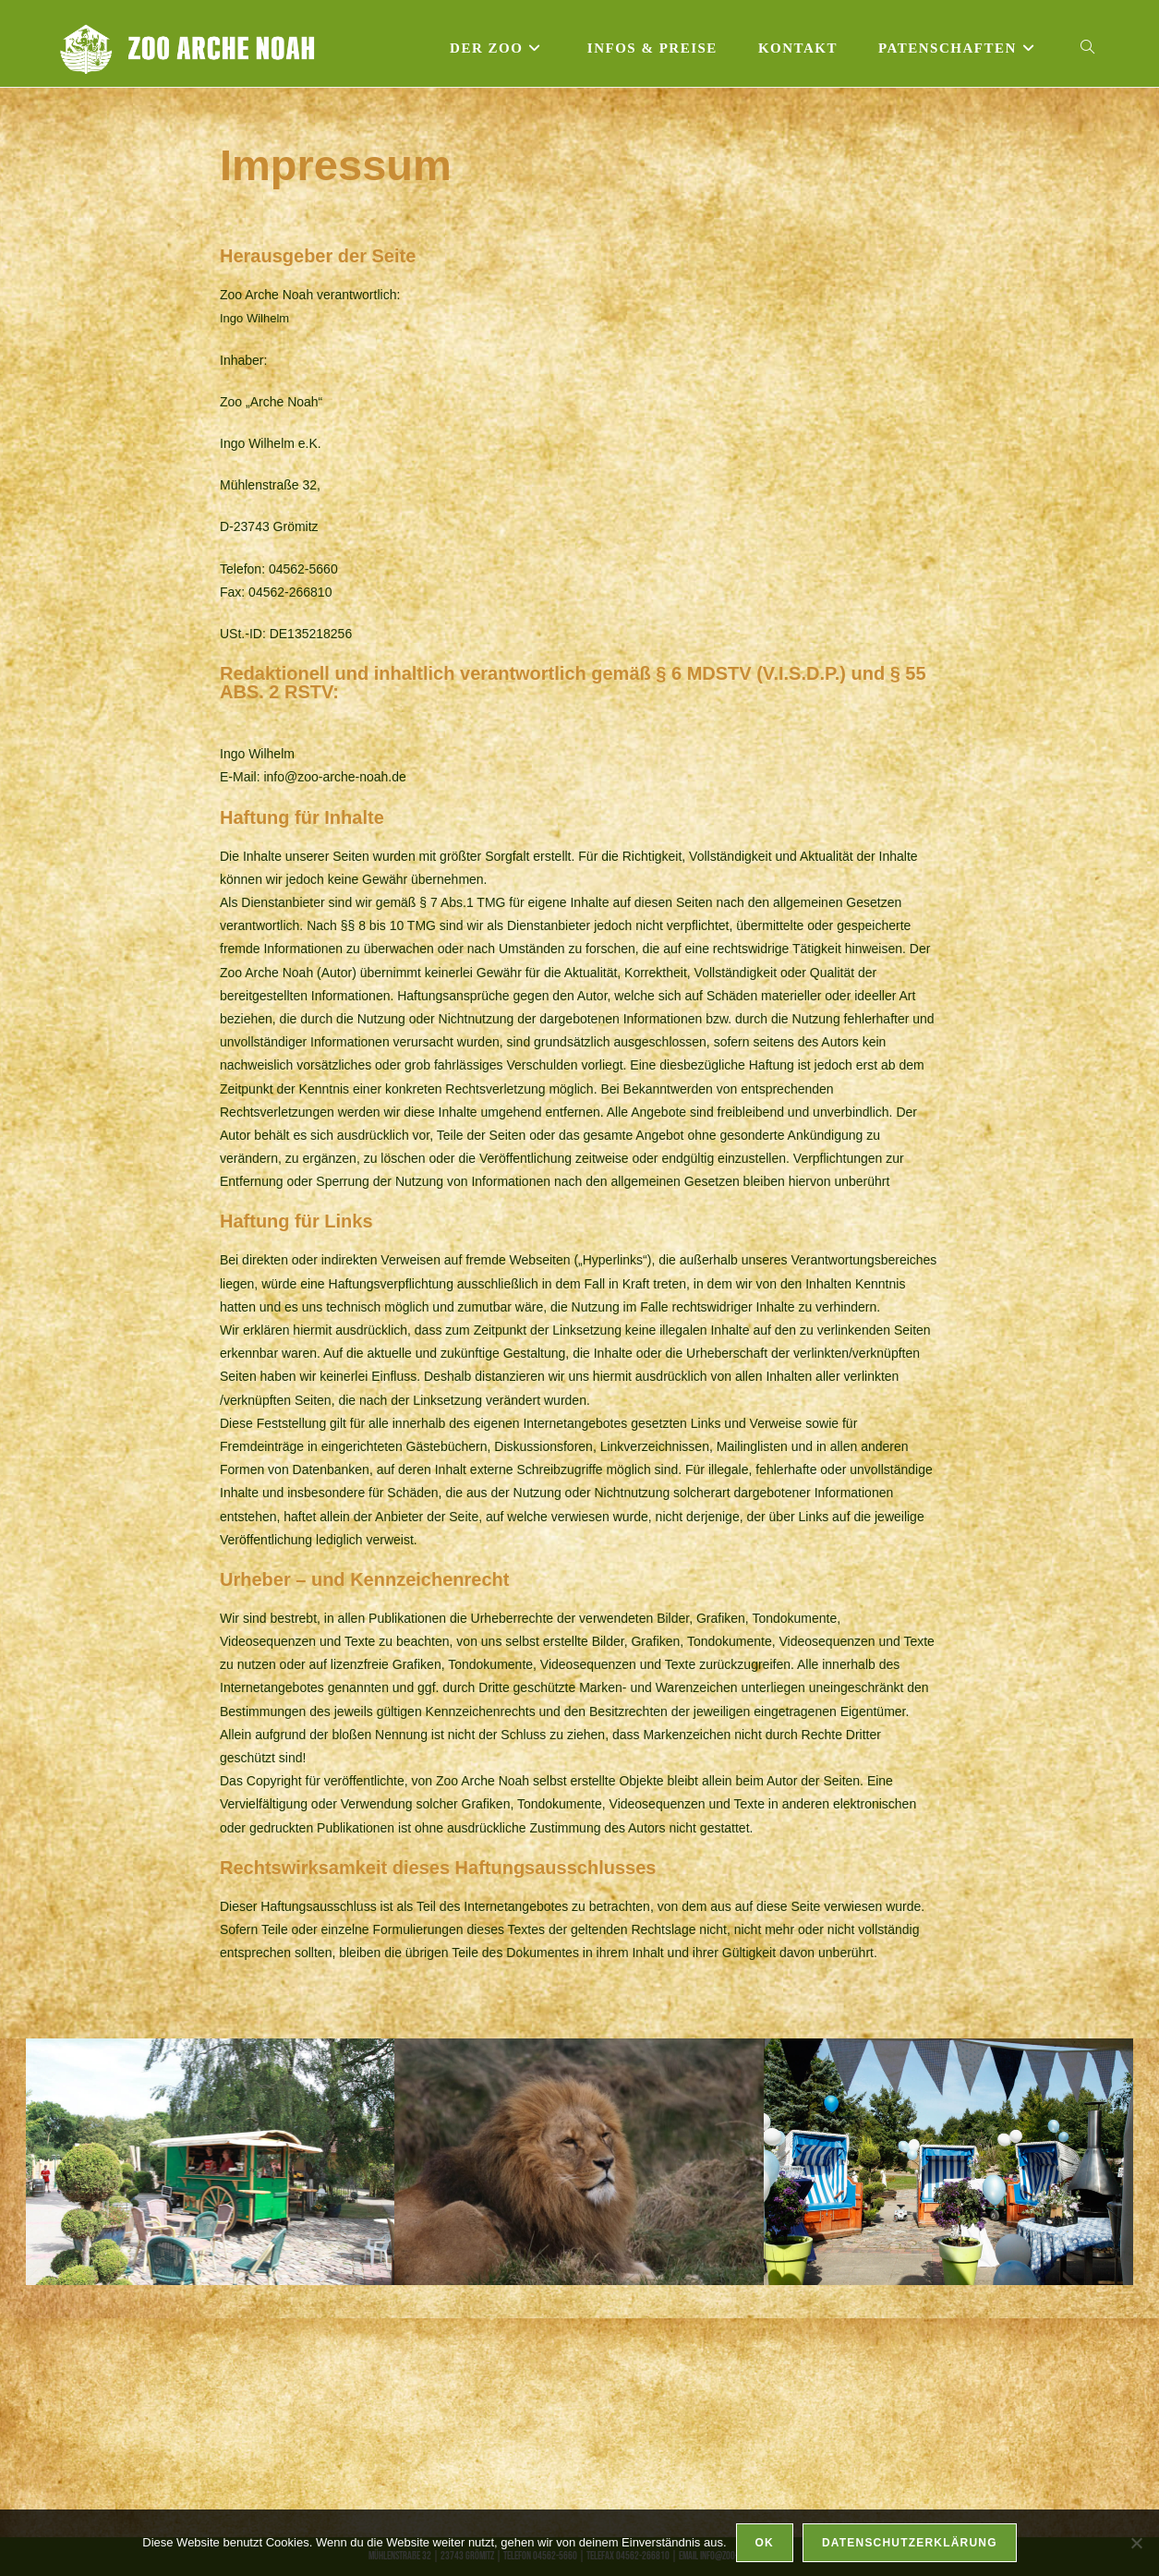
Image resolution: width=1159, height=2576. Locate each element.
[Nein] (1136, 2543)
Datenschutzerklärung (909, 2542)
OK (764, 2542)
